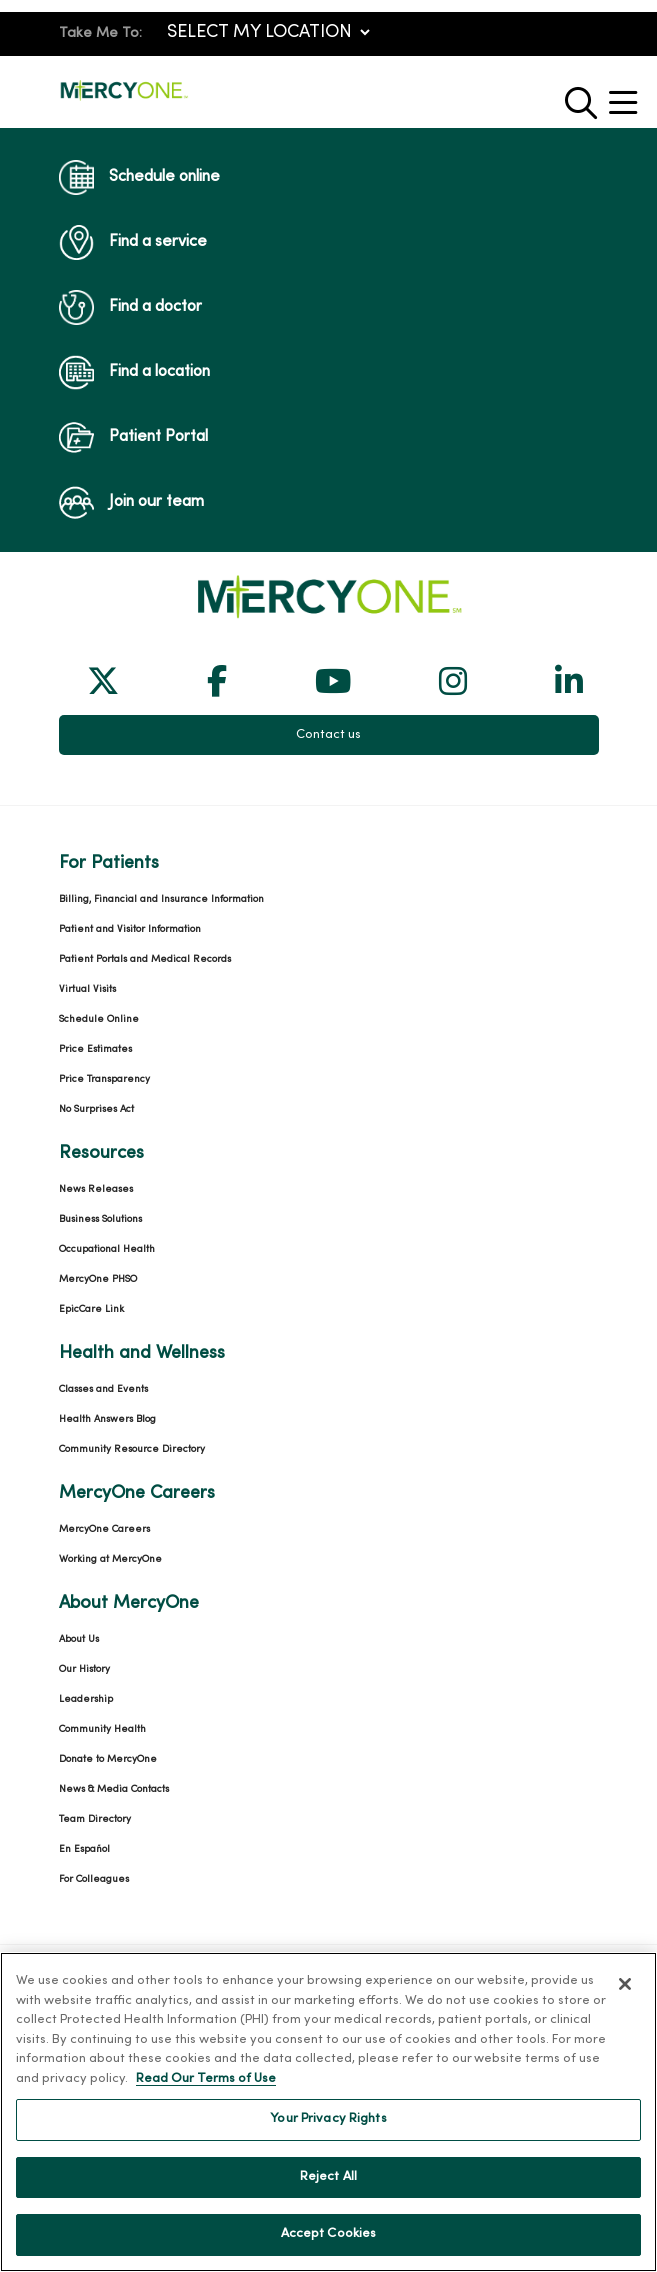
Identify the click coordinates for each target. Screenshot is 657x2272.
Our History (84, 1669)
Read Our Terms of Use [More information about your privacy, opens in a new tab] (206, 2079)
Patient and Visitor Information (130, 929)
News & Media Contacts (114, 1789)
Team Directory (95, 1819)
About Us (79, 1639)
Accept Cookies (329, 2234)
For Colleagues (94, 1879)
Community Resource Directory (132, 1449)
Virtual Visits (87, 989)
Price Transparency (104, 1079)
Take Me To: (100, 33)
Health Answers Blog (107, 1419)
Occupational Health (107, 1249)
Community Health (102, 1729)
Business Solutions (100, 1219)
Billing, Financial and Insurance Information (161, 899)
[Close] (625, 1984)
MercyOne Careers (104, 1529)
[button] (627, 95)
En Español (84, 1849)
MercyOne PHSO (98, 1279)
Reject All (328, 2177)
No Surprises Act (96, 1109)
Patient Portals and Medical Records (145, 959)
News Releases (96, 1189)
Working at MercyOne (110, 1559)
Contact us (328, 735)
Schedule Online (99, 1019)
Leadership (86, 1699)
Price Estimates (95, 1049)
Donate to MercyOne (108, 1759)
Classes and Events (103, 1389)
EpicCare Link (91, 1309)
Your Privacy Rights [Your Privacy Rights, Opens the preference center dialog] (328, 2119)
